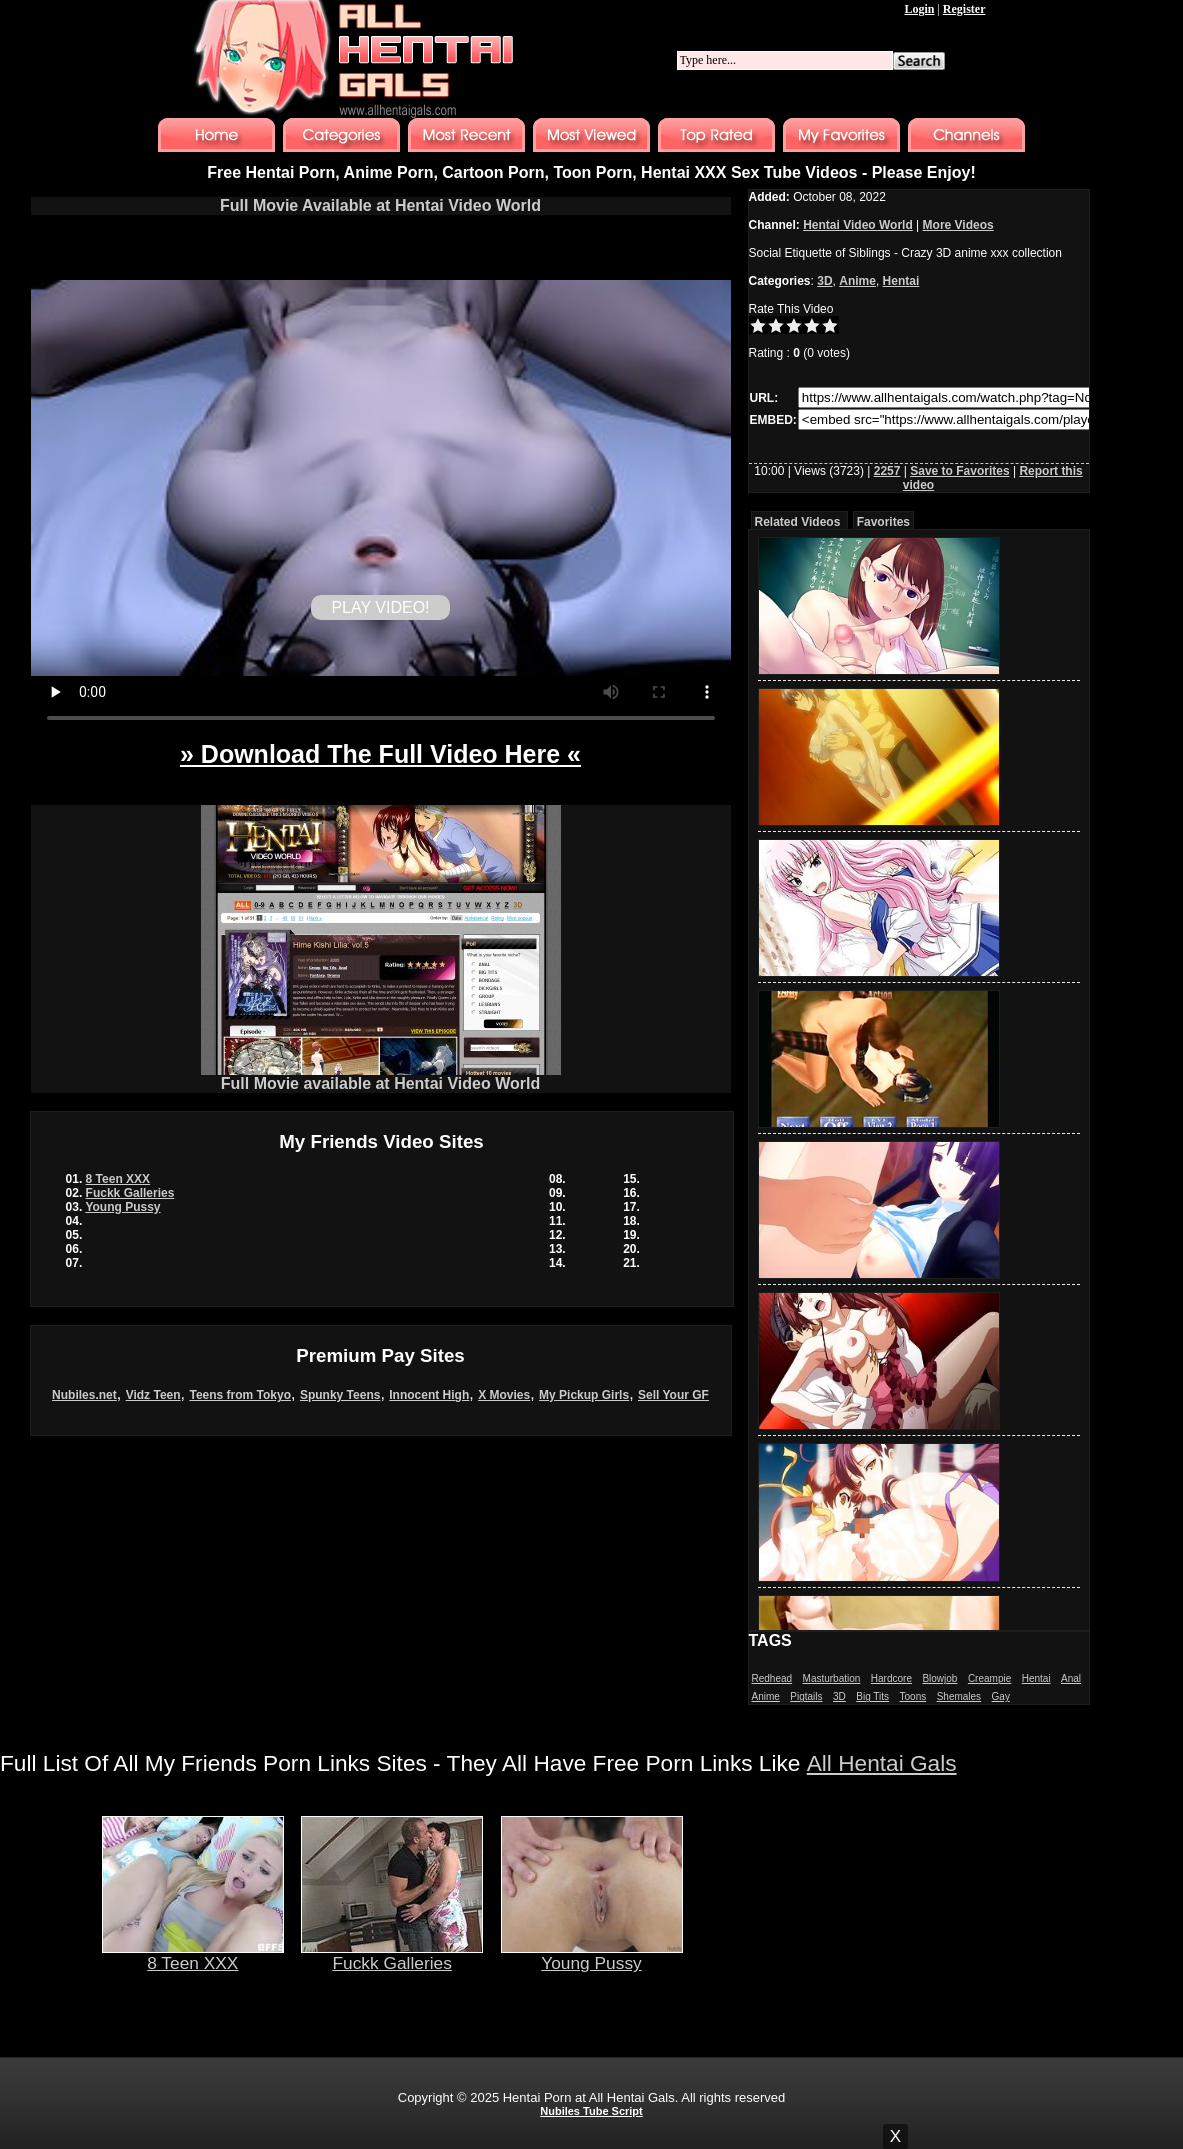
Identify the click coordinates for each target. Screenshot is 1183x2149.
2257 (887, 471)
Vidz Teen (153, 1395)
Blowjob (939, 1678)
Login (919, 9)
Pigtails (806, 1696)
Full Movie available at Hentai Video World (381, 1076)
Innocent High (429, 1395)
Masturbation (832, 1678)
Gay (1001, 1696)
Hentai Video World (858, 225)
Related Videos (798, 522)
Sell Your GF (673, 1395)
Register (964, 9)
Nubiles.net (84, 1395)
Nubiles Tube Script (591, 2111)
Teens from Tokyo (240, 1395)
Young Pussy (122, 1207)
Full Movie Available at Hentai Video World (380, 205)
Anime (857, 281)
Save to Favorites (959, 471)
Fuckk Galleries (130, 1193)
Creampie (989, 1678)
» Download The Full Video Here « (380, 754)
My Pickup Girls (584, 1395)
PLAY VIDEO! (380, 607)
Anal (1071, 1678)
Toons (913, 1696)
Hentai (901, 281)
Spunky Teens (340, 1395)
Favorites (883, 522)
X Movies (504, 1395)
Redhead (772, 1678)
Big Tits (872, 1696)
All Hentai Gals (882, 1763)
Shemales (959, 1696)
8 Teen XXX (118, 1179)
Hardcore (891, 1678)
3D (824, 281)
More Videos (958, 225)
